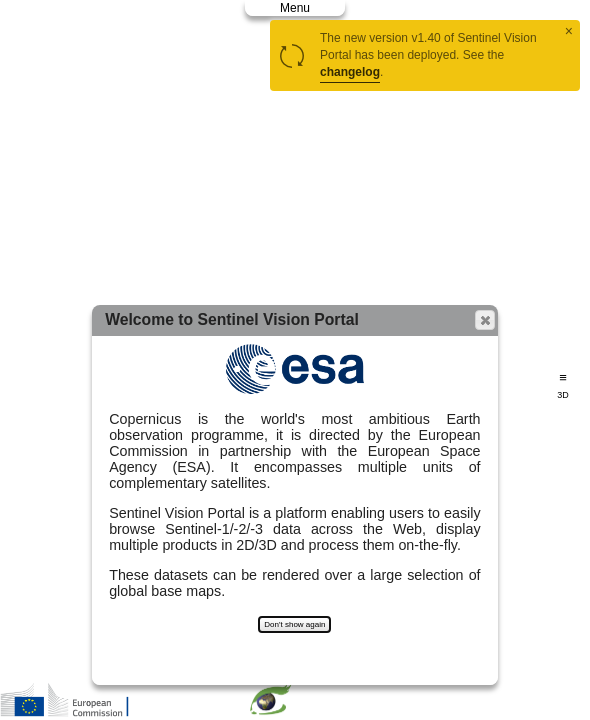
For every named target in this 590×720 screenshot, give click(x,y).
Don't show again (294, 624)
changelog (350, 72)
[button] (485, 320)
